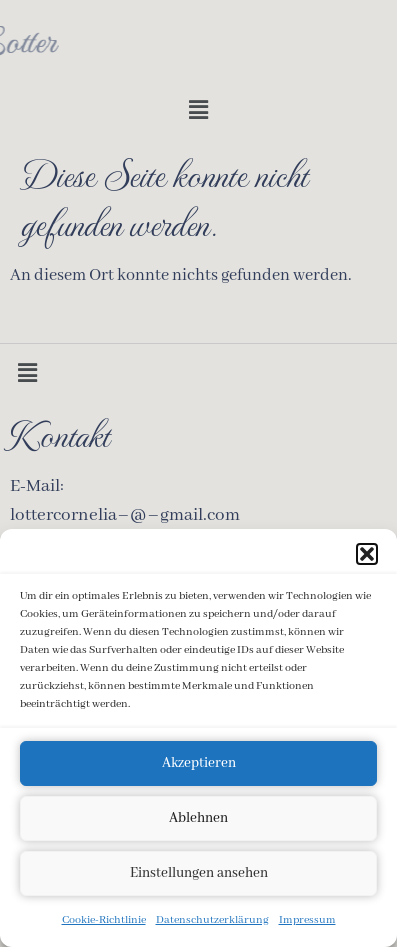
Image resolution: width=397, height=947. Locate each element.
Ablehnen (198, 821)
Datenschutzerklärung (212, 922)
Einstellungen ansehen (199, 876)
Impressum (307, 922)
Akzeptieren (199, 766)
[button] (367, 556)
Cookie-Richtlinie (104, 922)
